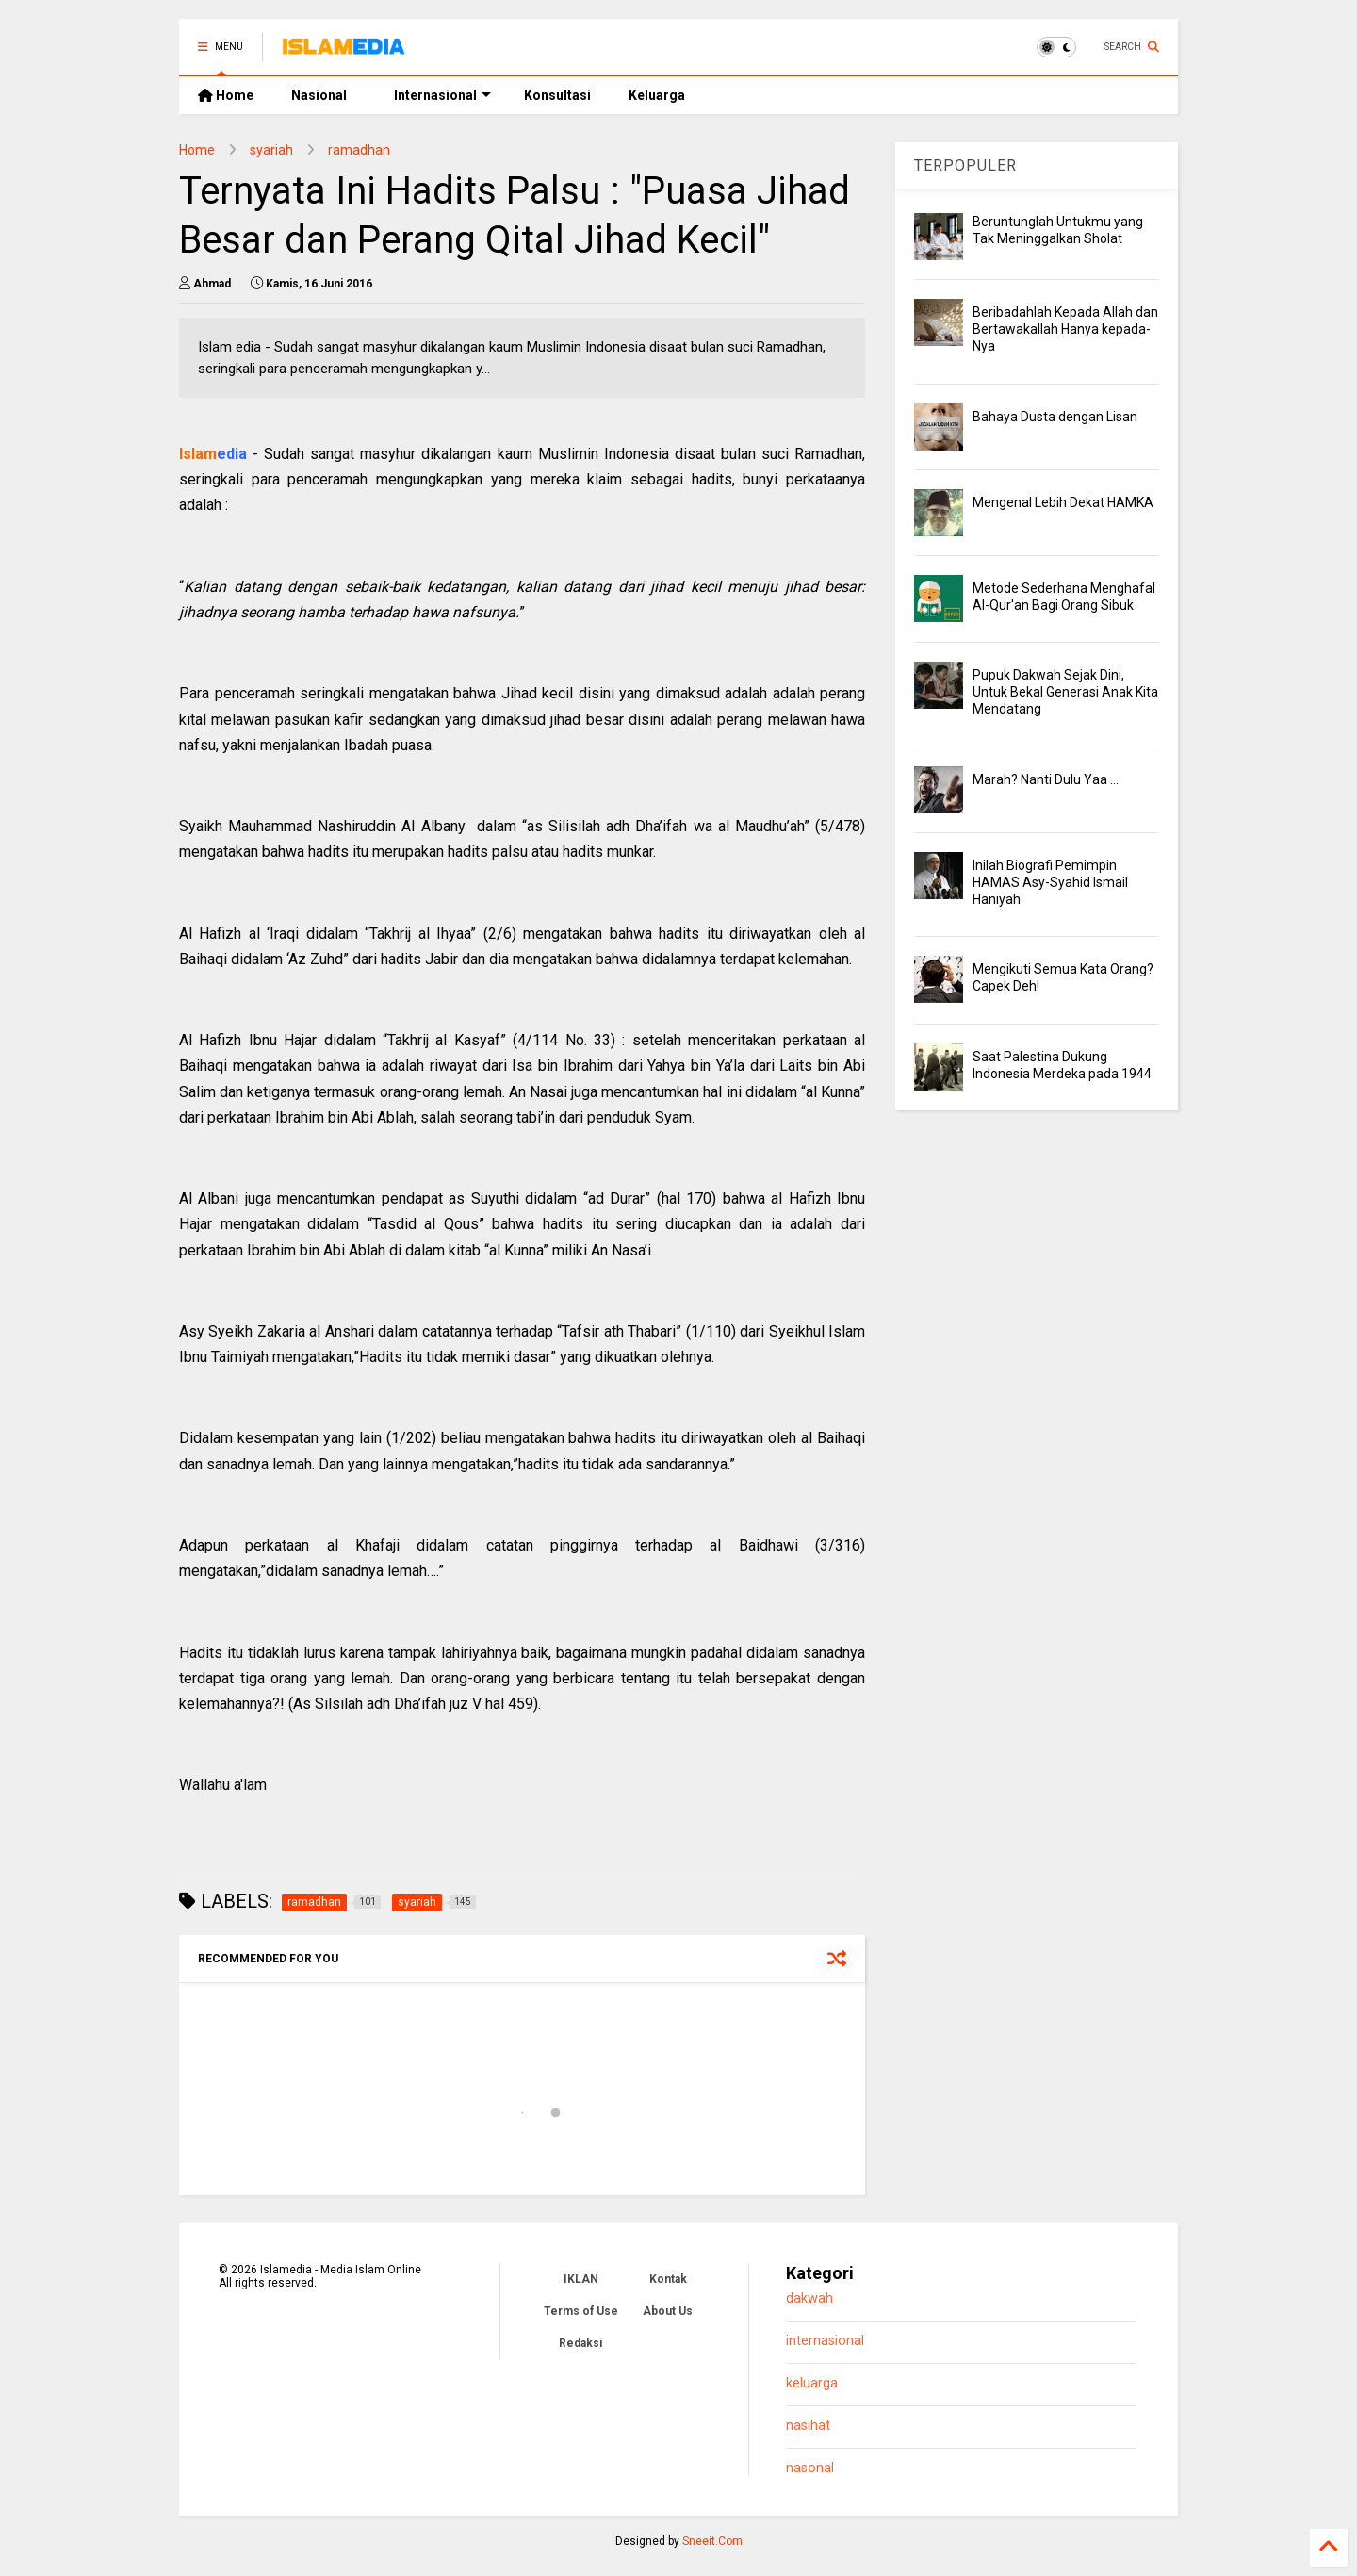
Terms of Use (581, 2311)
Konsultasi (557, 95)
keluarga (812, 2383)
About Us (668, 2311)
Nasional (319, 95)
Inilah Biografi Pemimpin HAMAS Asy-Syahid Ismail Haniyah (1050, 882)
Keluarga (657, 95)
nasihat (808, 2426)
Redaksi (580, 2343)
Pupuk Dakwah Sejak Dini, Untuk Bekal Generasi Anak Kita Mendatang (1065, 691)
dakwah (809, 2298)
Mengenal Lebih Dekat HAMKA (1063, 502)
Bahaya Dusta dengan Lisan (1055, 416)
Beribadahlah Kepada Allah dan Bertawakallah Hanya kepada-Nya (1065, 328)
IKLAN (581, 2279)
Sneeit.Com (712, 2541)
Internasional (442, 95)
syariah (271, 149)
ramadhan (359, 149)
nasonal (810, 2468)
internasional (825, 2341)
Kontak (668, 2279)
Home (225, 95)
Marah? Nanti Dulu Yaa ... (1046, 779)
